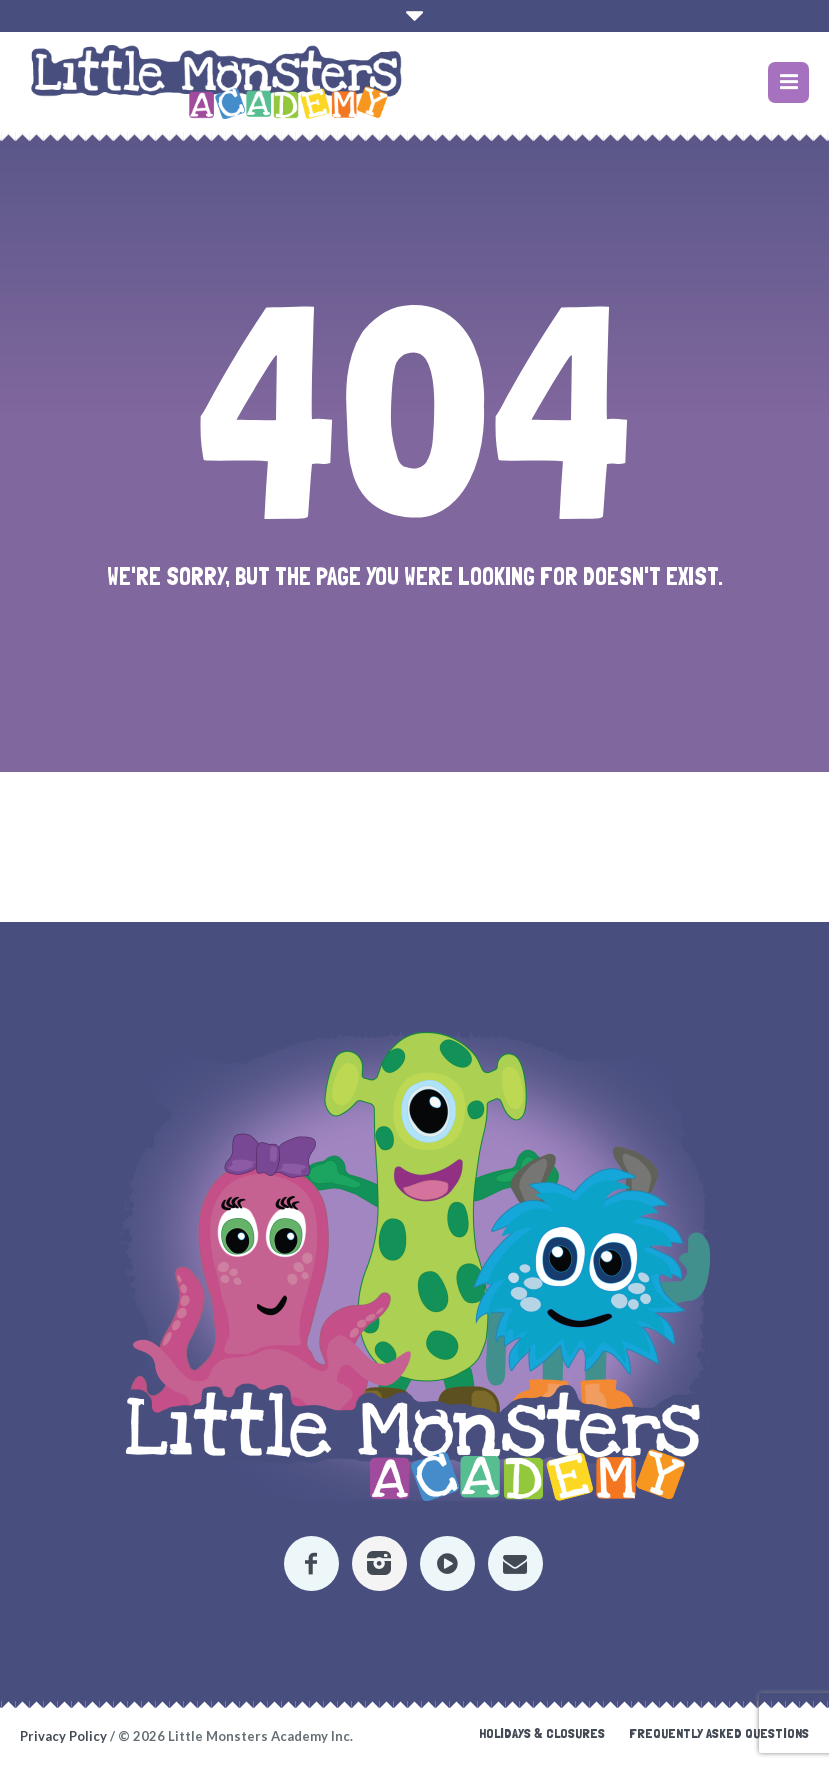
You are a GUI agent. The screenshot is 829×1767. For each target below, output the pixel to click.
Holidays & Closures (542, 1733)
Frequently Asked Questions (719, 1733)
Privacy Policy (63, 1736)
